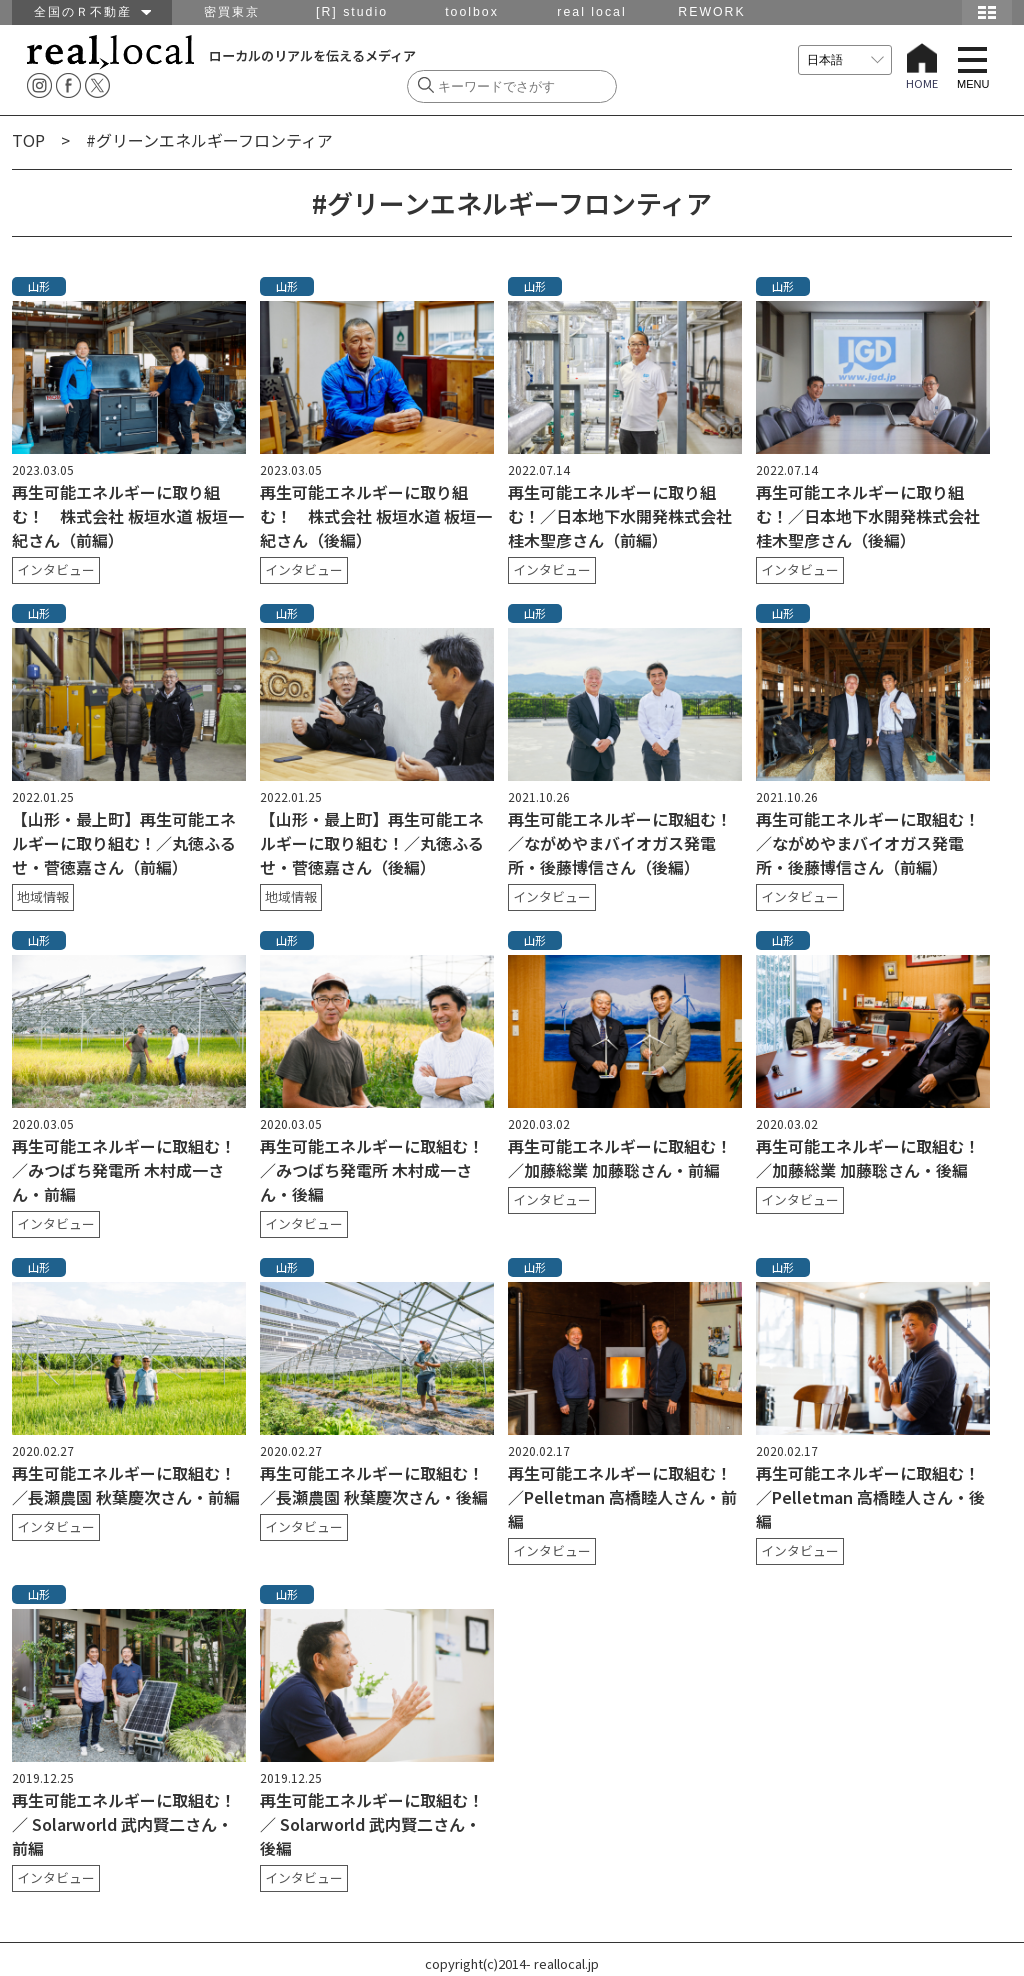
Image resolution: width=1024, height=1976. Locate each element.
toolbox (472, 12)
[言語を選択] (845, 60)
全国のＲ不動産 (92, 12)
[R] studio (352, 12)
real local (591, 12)
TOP (28, 140)
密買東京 (232, 12)
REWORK (711, 12)
